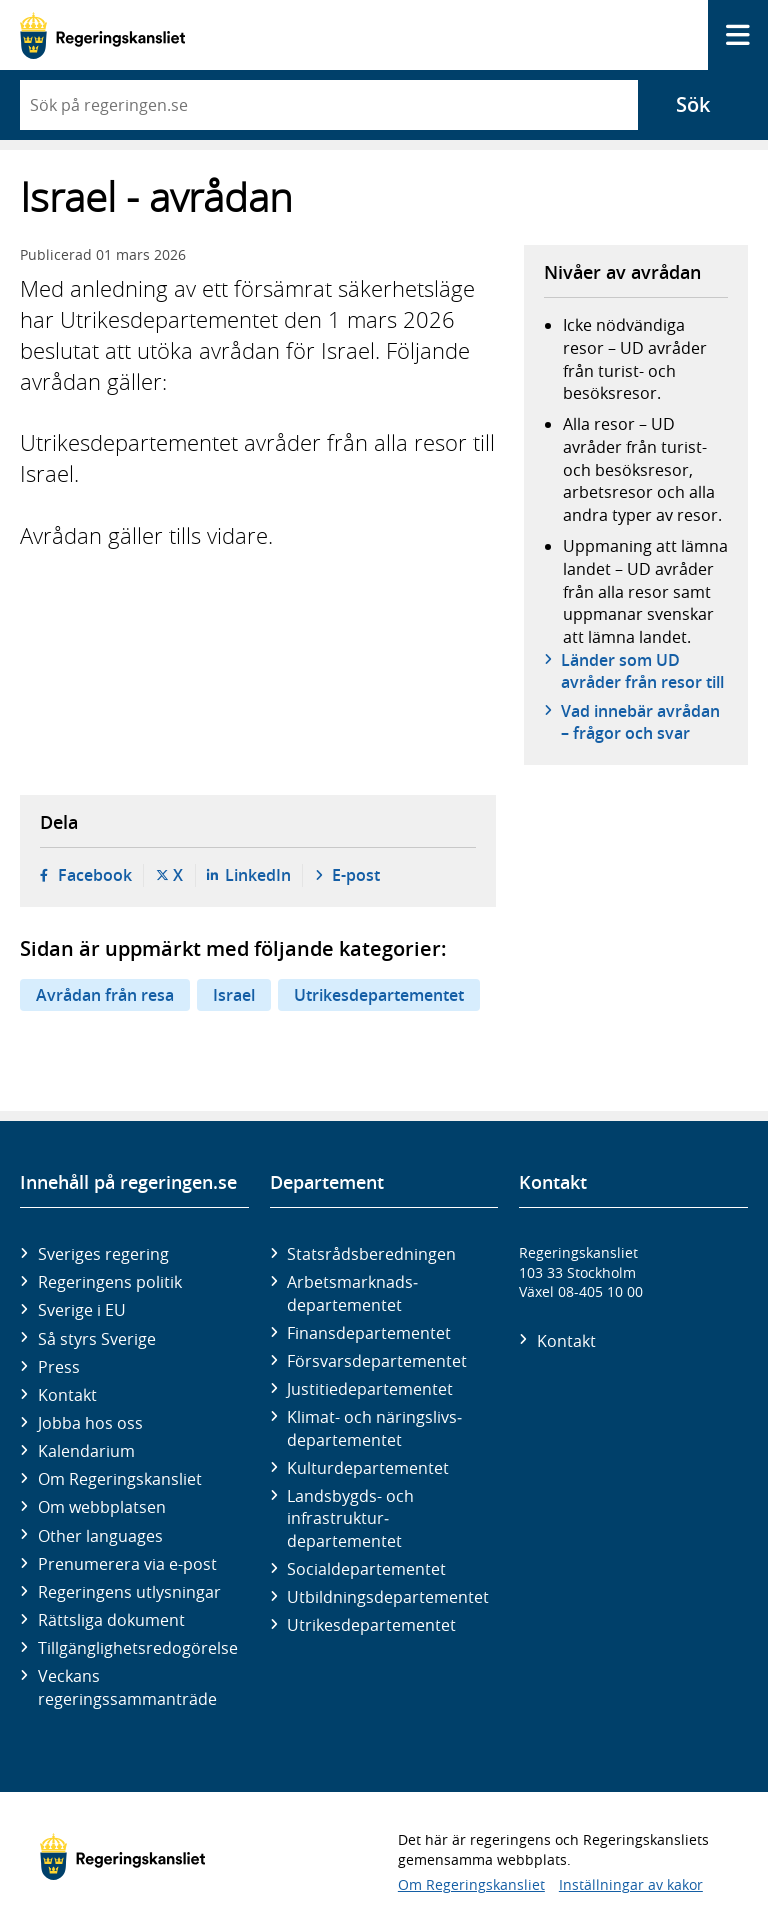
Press (59, 1367)
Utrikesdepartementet (379, 995)
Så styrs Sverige (97, 1339)
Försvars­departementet (377, 1361)
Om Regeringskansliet (120, 1479)
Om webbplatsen (102, 1507)
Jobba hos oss (90, 1423)
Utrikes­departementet (371, 1625)
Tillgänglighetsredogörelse (138, 1648)
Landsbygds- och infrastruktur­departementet (350, 1518)
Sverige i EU (82, 1310)
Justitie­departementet (370, 1389)
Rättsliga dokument (111, 1620)
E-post (356, 875)
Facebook (95, 875)
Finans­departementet (369, 1333)
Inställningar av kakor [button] (631, 1884)
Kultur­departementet (368, 1468)
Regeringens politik (110, 1282)
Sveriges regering (103, 1254)
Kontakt (67, 1395)
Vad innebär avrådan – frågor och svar (640, 722)
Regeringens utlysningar (129, 1592)
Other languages (100, 1536)
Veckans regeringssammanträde (127, 1687)
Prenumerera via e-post (127, 1564)
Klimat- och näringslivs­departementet (374, 1428)
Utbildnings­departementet (388, 1597)
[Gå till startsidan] (102, 35)
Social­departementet (366, 1569)
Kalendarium (86, 1451)
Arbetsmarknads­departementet (352, 1293)
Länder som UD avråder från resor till (642, 671)
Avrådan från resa (105, 995)
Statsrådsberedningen (371, 1254)
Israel (234, 995)
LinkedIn (258, 875)
